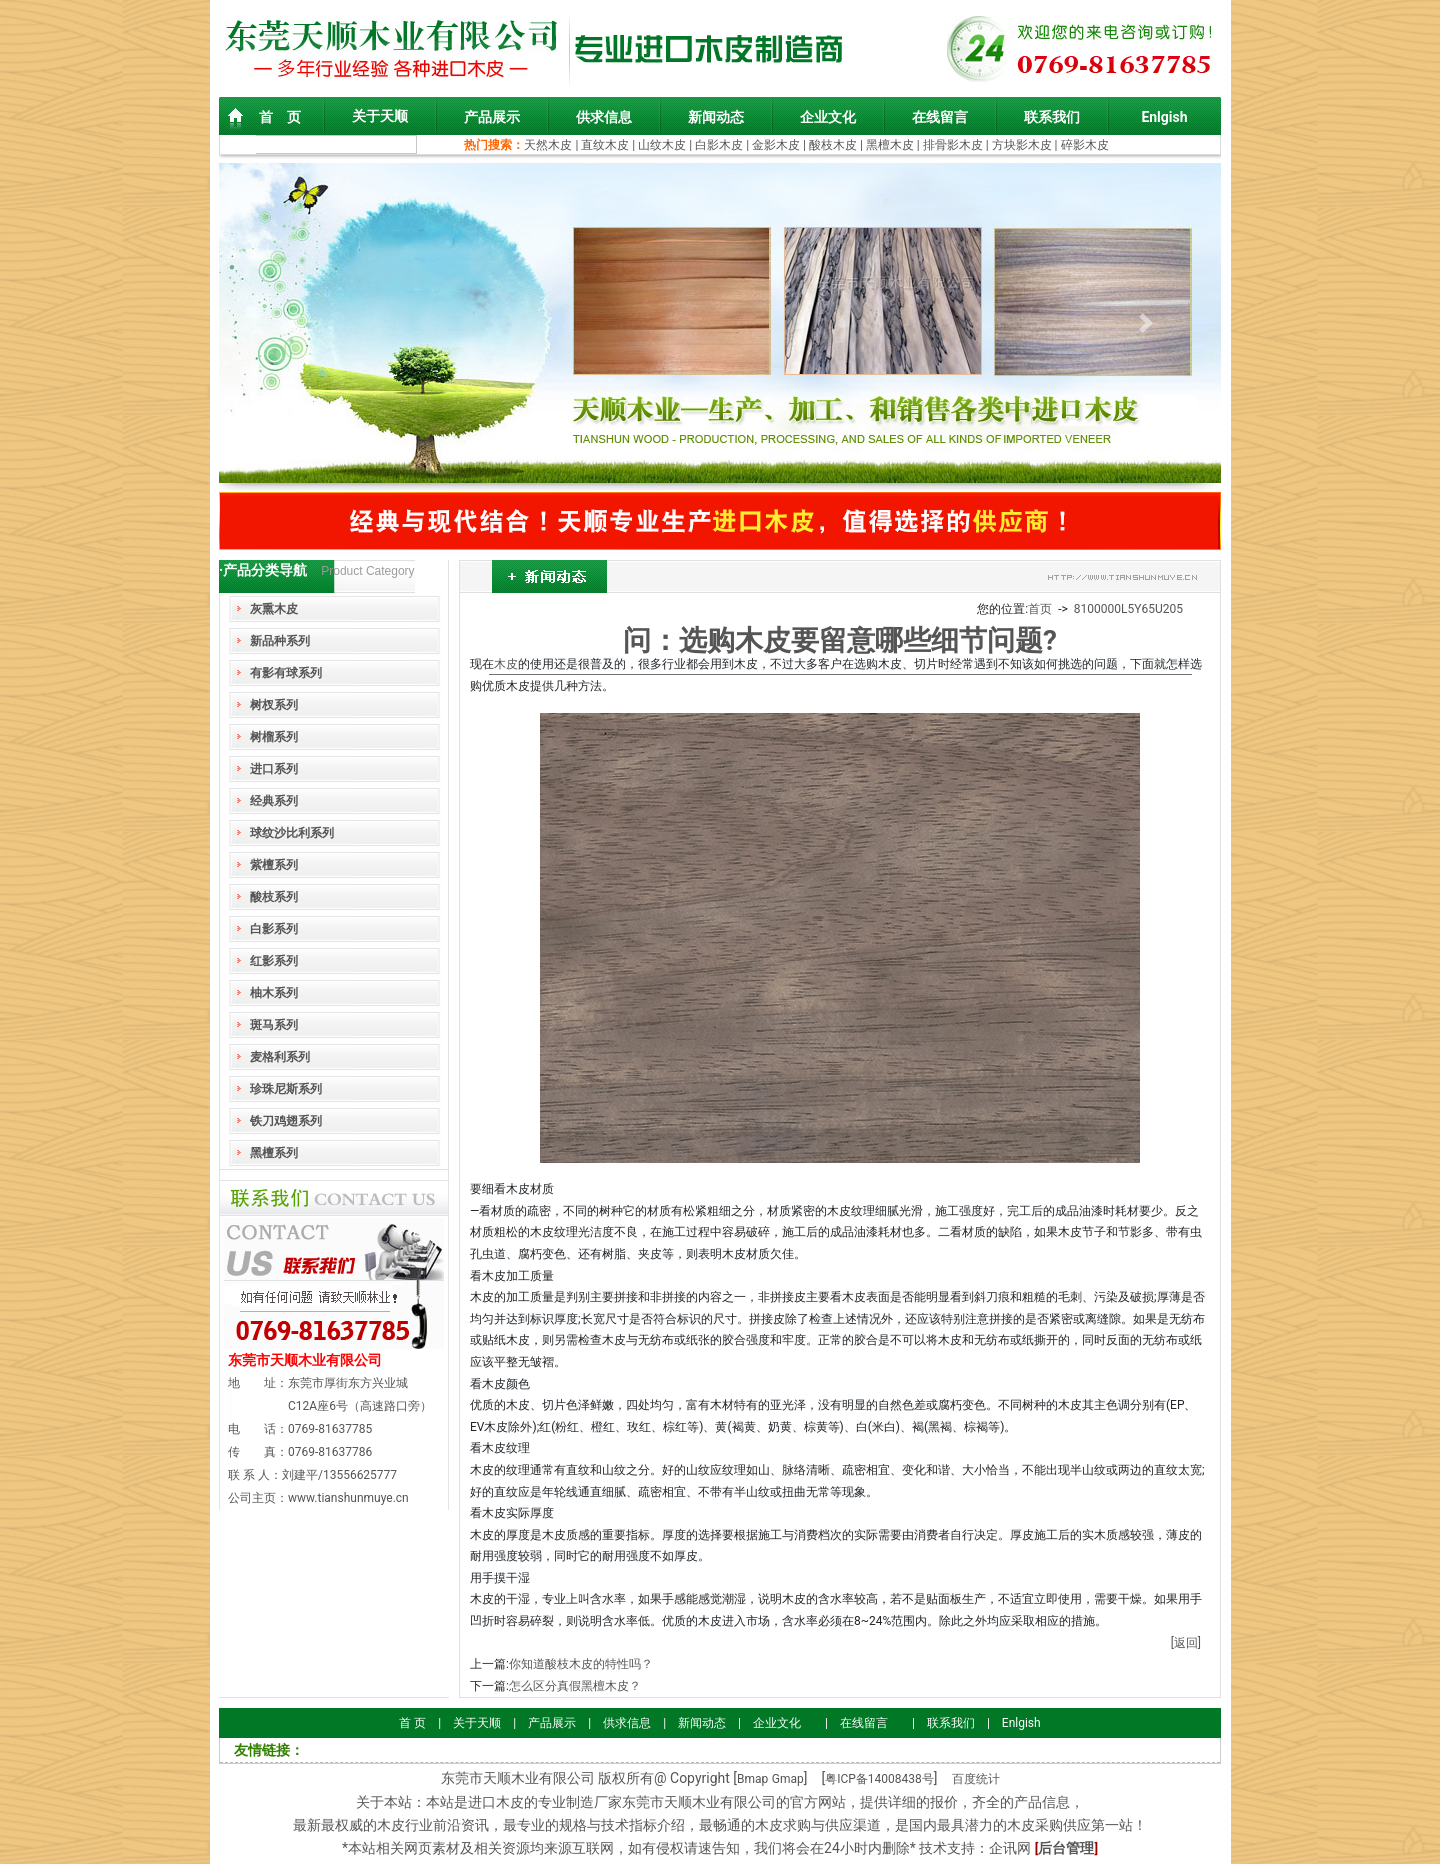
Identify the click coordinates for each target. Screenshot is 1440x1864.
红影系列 (274, 961)
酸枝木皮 (834, 145)
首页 (1040, 609)
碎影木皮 (1085, 145)
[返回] (1186, 1643)
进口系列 (274, 769)
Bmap (752, 1779)
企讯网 (1010, 1848)
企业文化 (828, 117)
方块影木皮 (1022, 145)
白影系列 (274, 929)
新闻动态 (716, 117)
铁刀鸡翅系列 (286, 1121)
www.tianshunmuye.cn (348, 1498)
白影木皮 (719, 145)
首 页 (280, 117)
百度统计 (976, 1779)
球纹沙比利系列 (292, 833)
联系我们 (1052, 117)
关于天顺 (380, 116)
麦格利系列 (280, 1057)
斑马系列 (274, 1025)
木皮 (506, 664)
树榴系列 (274, 737)
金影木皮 (776, 145)
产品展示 (492, 117)
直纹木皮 (605, 145)
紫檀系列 (274, 865)
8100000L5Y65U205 (1128, 609)
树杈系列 (274, 705)
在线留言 (940, 117)
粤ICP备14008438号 (879, 1779)
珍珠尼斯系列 (286, 1089)
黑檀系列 (274, 1153)
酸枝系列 (274, 897)
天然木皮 (549, 145)
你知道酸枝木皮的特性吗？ (581, 1664)
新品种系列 (280, 641)
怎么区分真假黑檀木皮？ (575, 1686)
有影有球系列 (286, 673)
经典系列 (274, 801)
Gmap (788, 1779)
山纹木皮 (662, 145)
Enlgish (1164, 117)
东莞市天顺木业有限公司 (305, 1360)
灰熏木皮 (274, 609)
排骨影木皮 (953, 145)
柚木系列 (274, 993)
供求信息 (604, 117)
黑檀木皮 (890, 145)
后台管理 (1066, 1848)
